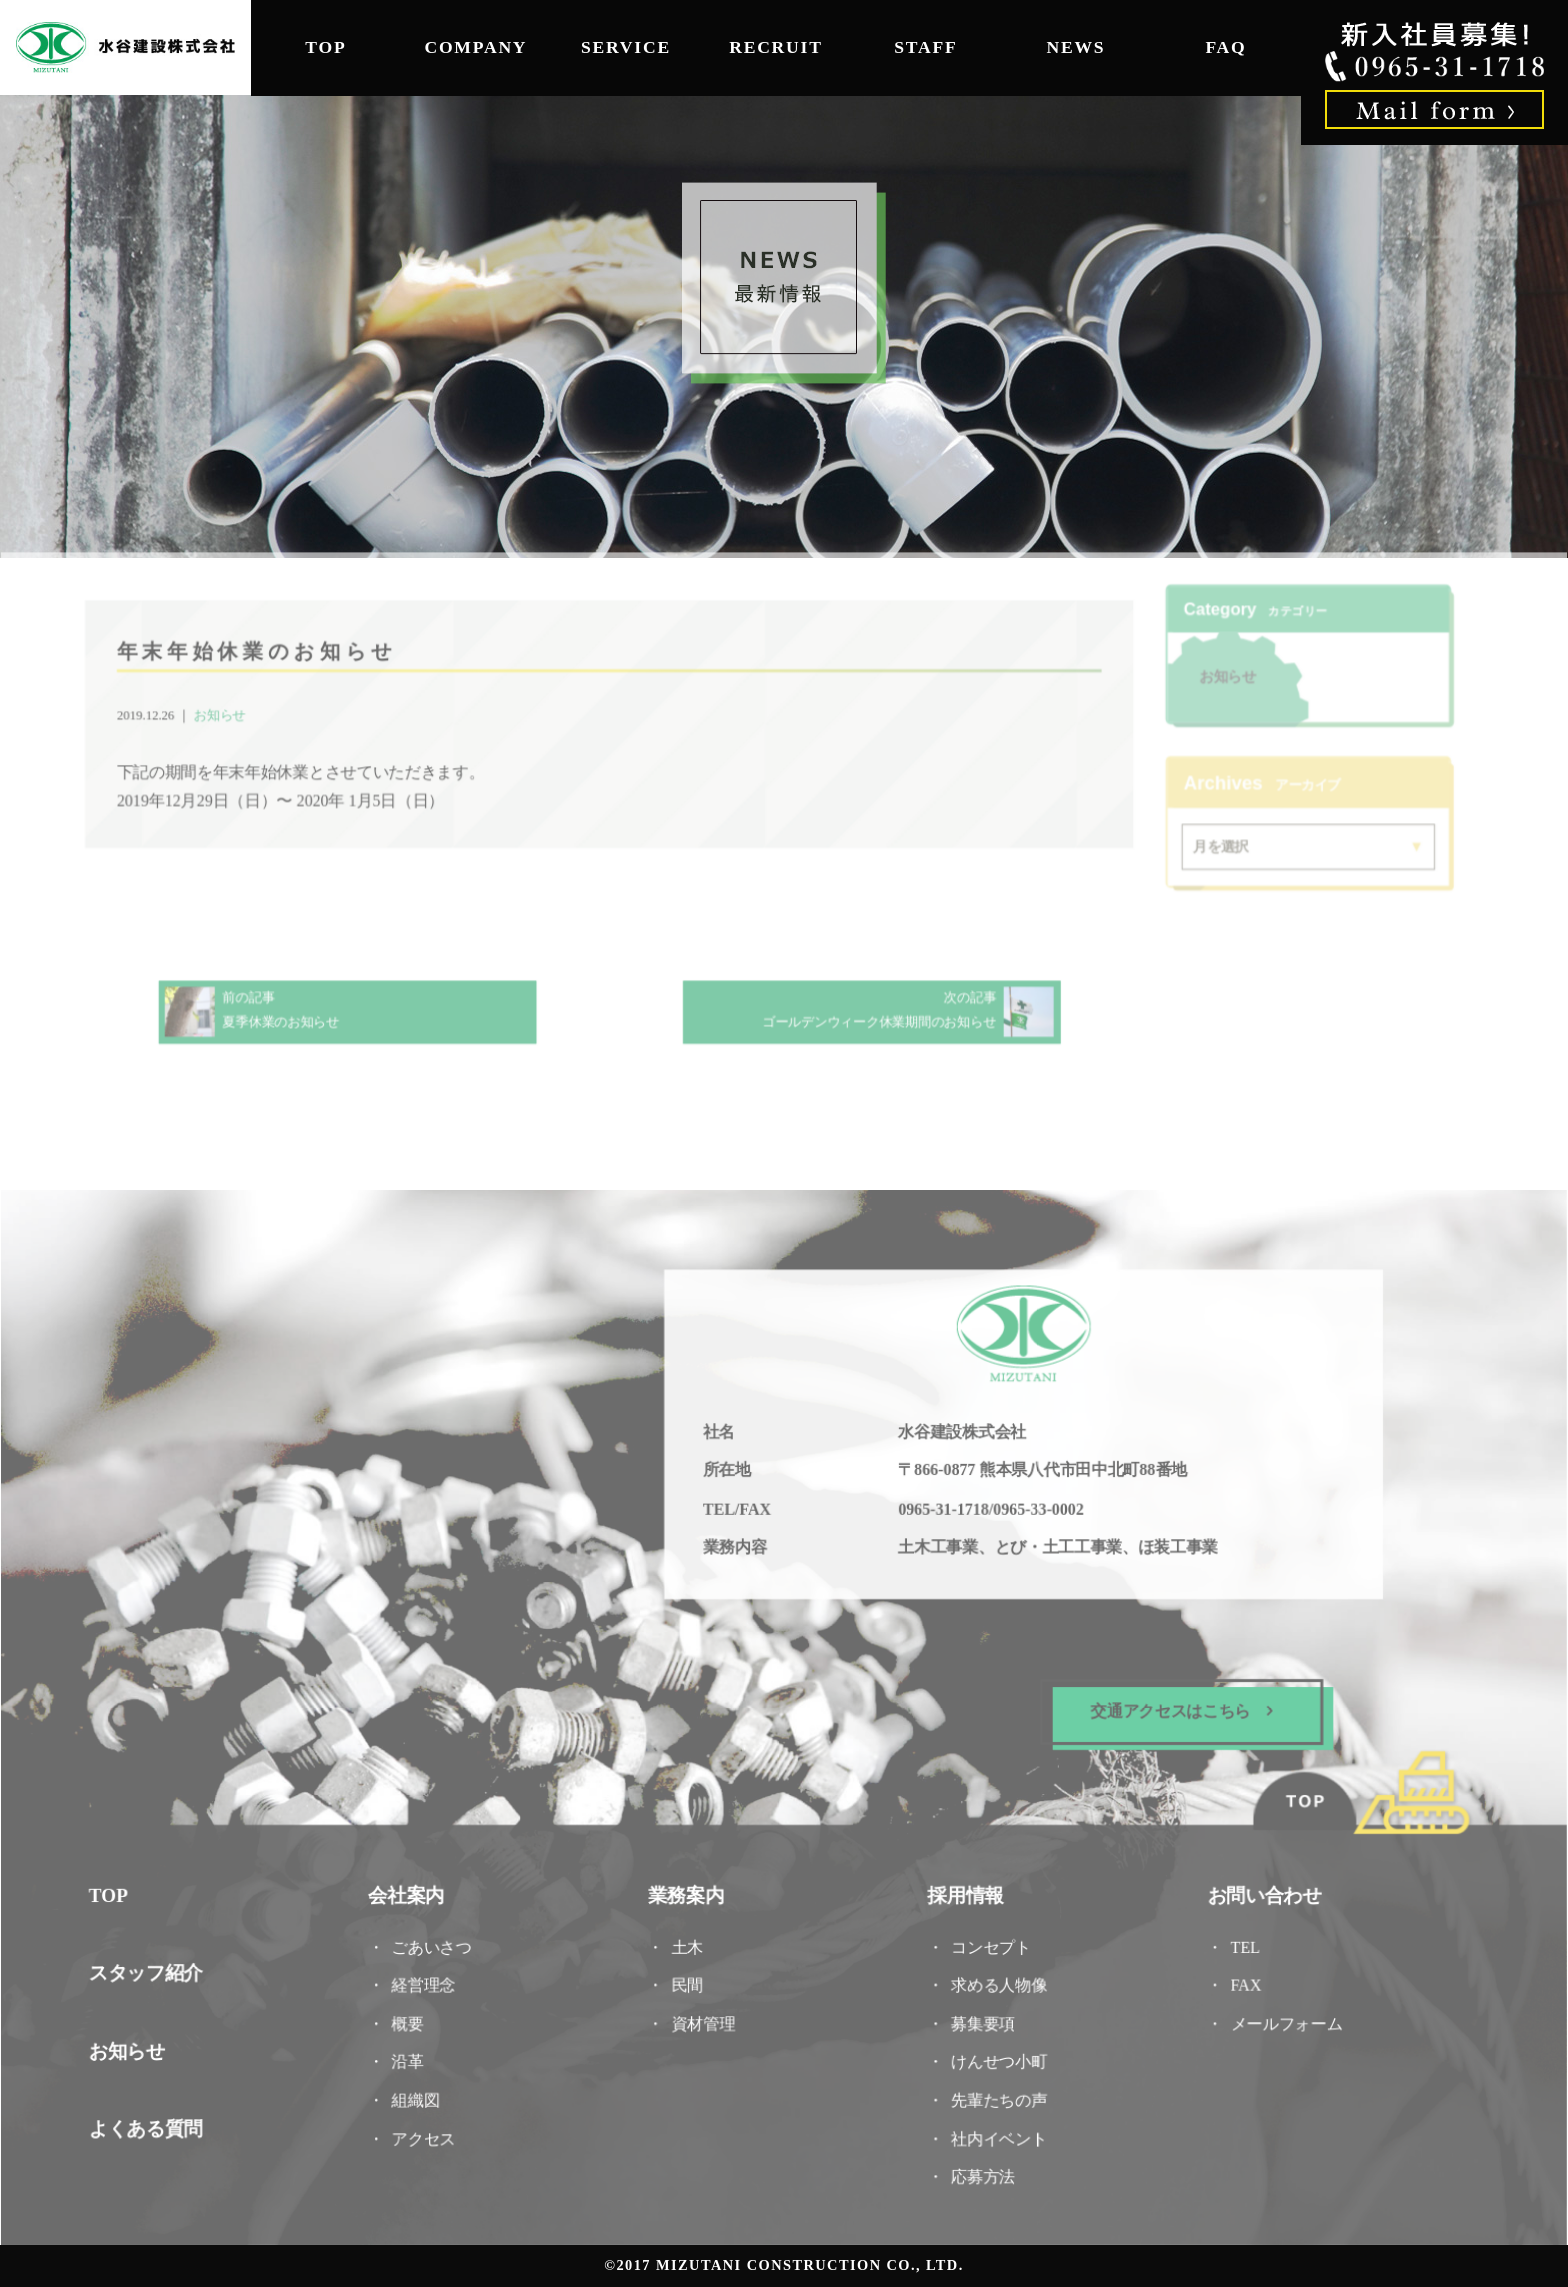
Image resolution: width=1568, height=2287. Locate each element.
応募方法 (980, 2170)
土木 (689, 1943)
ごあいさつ (436, 1943)
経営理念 (428, 1981)
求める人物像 (996, 1981)
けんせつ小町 (996, 2057)
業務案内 (687, 1892)
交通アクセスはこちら (1175, 1711)
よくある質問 (155, 2123)
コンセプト (988, 1943)
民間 (689, 1981)
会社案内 (411, 1892)
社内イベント (996, 2132)
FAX (1239, 1981)
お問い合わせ (1257, 1892)
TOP (325, 47)
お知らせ (227, 717)
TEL (1246, 1943)
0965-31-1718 (941, 1511)
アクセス (428, 2132)
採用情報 (963, 1892)
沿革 (413, 2057)
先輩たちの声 (996, 2094)
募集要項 (980, 2019)
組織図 (420, 2094)
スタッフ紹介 (155, 1969)
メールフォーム (1279, 2019)
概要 (413, 2019)
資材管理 (704, 2019)
